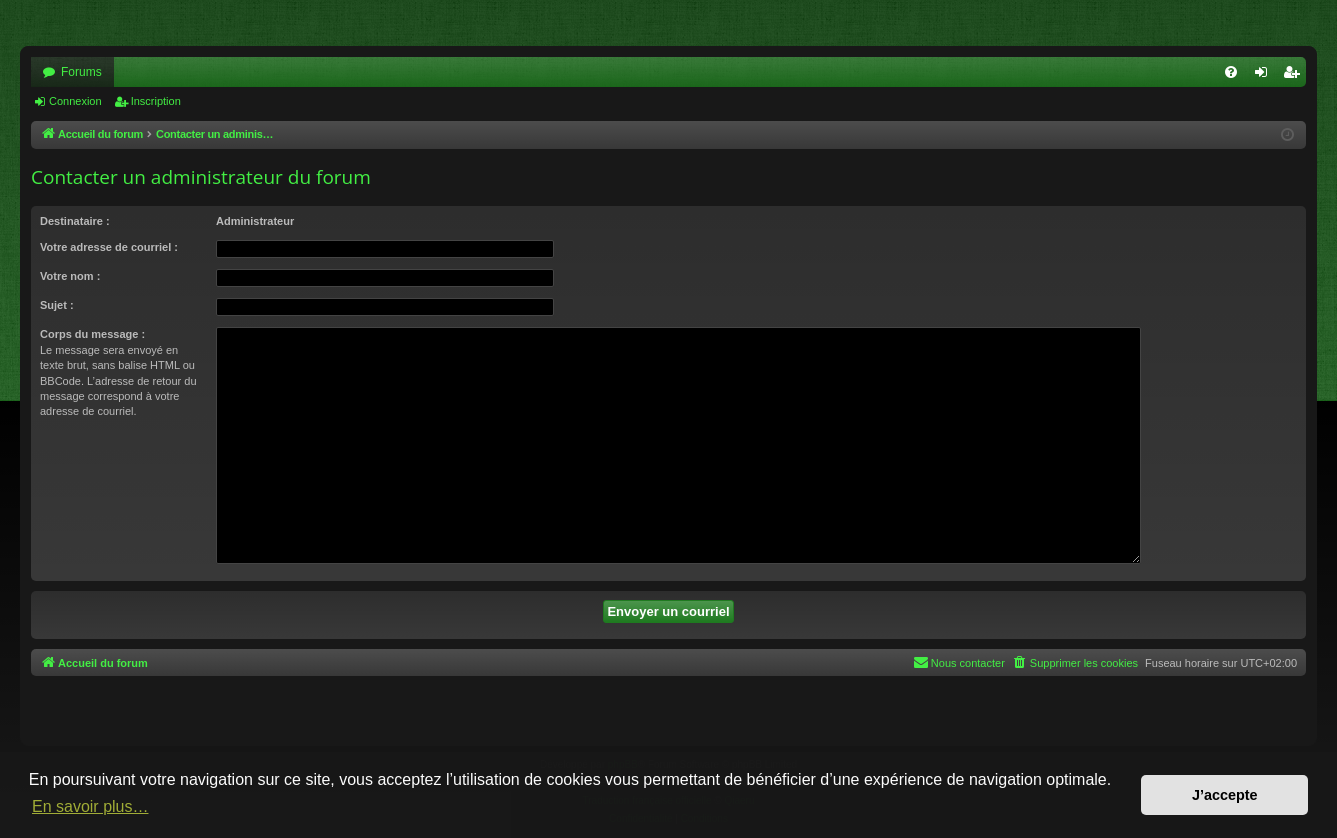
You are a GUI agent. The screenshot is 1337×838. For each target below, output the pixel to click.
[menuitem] (1231, 72)
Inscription (156, 101)
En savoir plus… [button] (90, 806)
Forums (81, 72)
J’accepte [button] (1225, 795)
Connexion (75, 101)
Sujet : (57, 305)
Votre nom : (70, 276)
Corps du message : (92, 334)
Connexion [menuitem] (1265, 76)
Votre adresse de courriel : (109, 247)
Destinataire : (75, 221)
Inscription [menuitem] (1295, 76)
